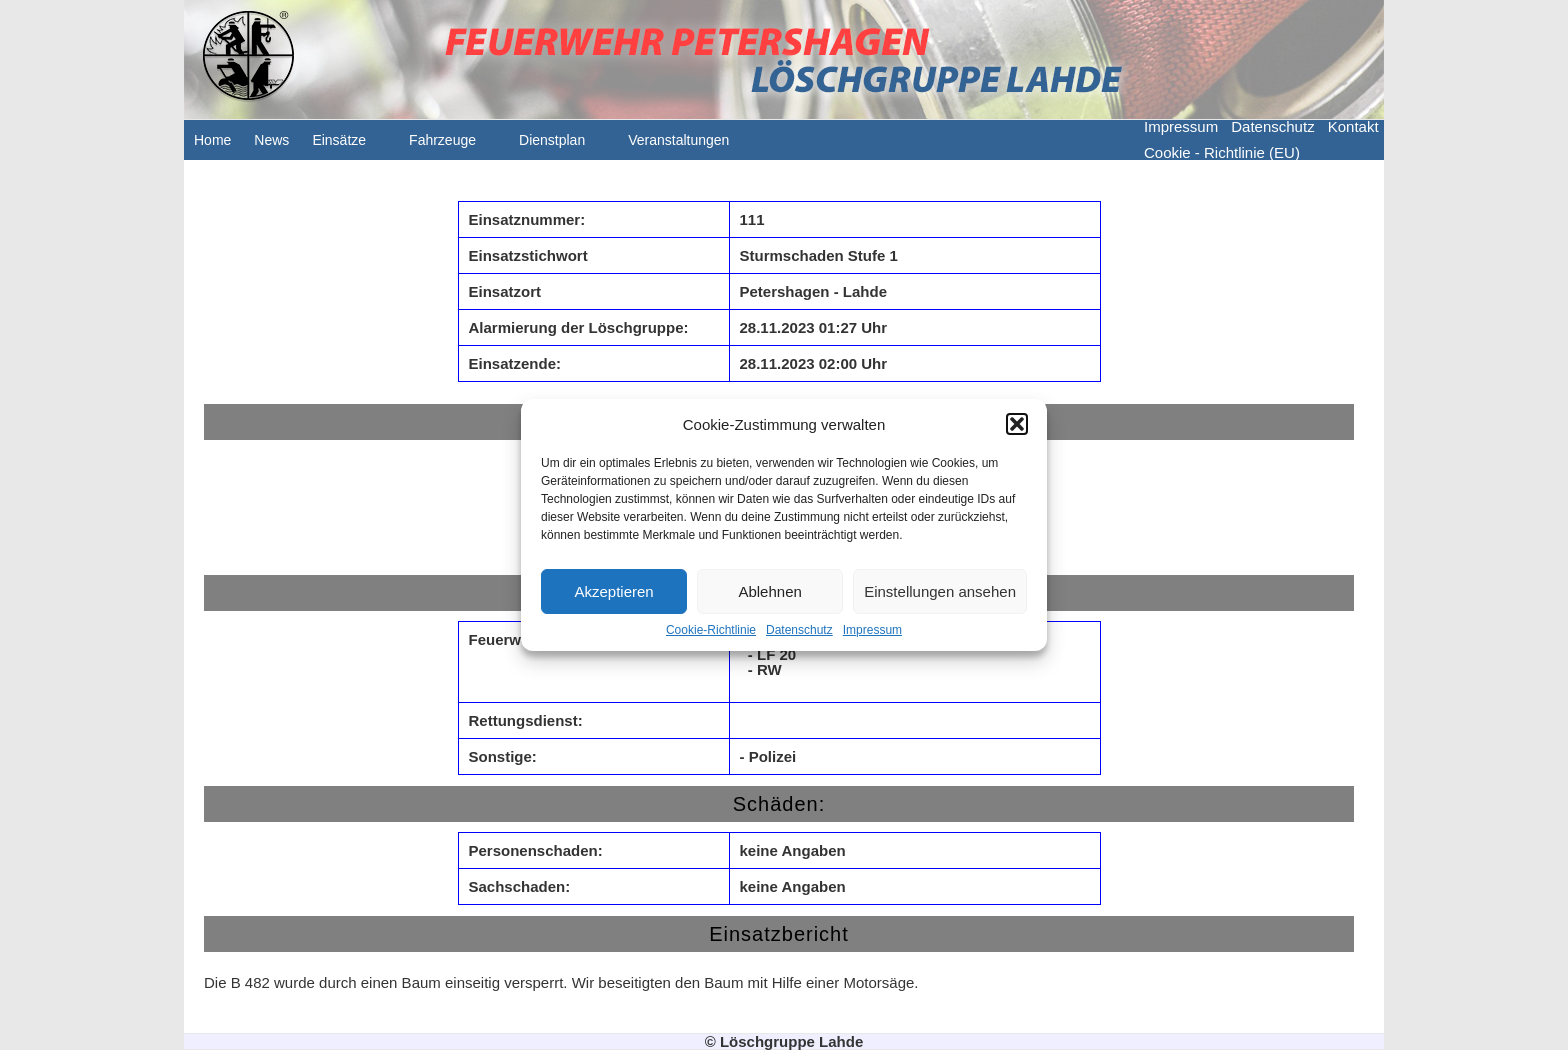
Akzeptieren (613, 591)
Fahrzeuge (452, 146)
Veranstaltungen (688, 146)
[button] (1017, 424)
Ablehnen (769, 591)
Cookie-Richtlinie (711, 630)
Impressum (872, 630)
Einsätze (349, 146)
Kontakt (1353, 126)
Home (212, 140)
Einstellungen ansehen (940, 591)
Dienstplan (562, 146)
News (271, 140)
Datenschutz (799, 630)
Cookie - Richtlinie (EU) (1222, 152)
